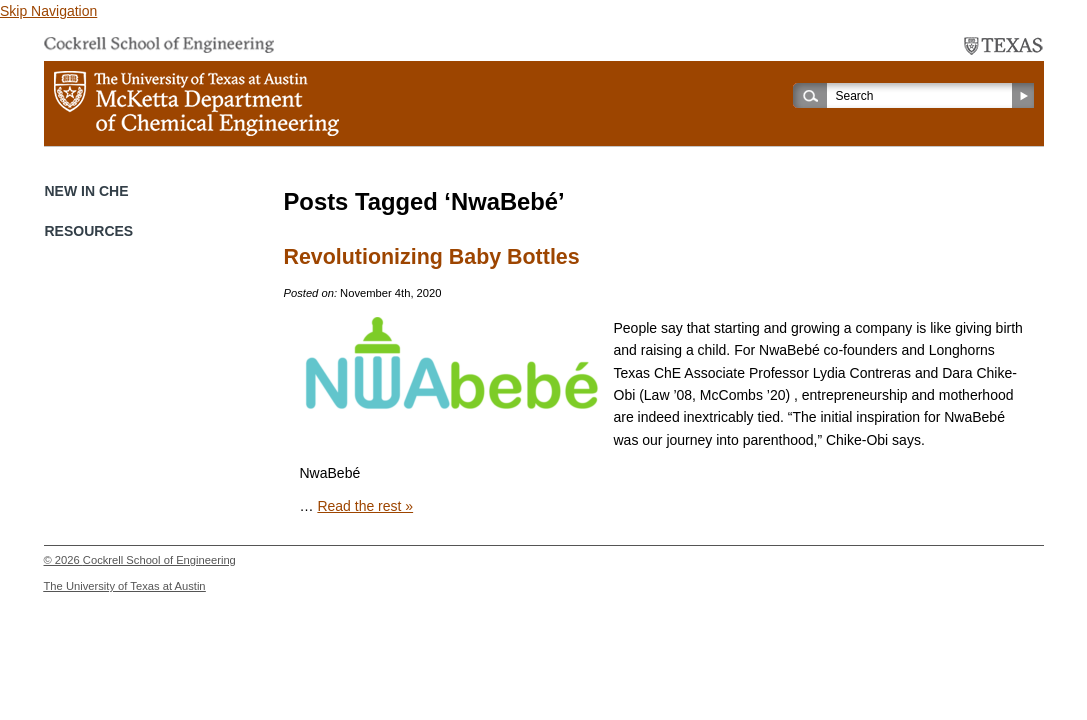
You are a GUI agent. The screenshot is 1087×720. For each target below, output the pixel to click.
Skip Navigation (48, 11)
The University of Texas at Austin (125, 586)
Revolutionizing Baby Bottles (432, 257)
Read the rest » (365, 506)
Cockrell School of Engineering (159, 560)
